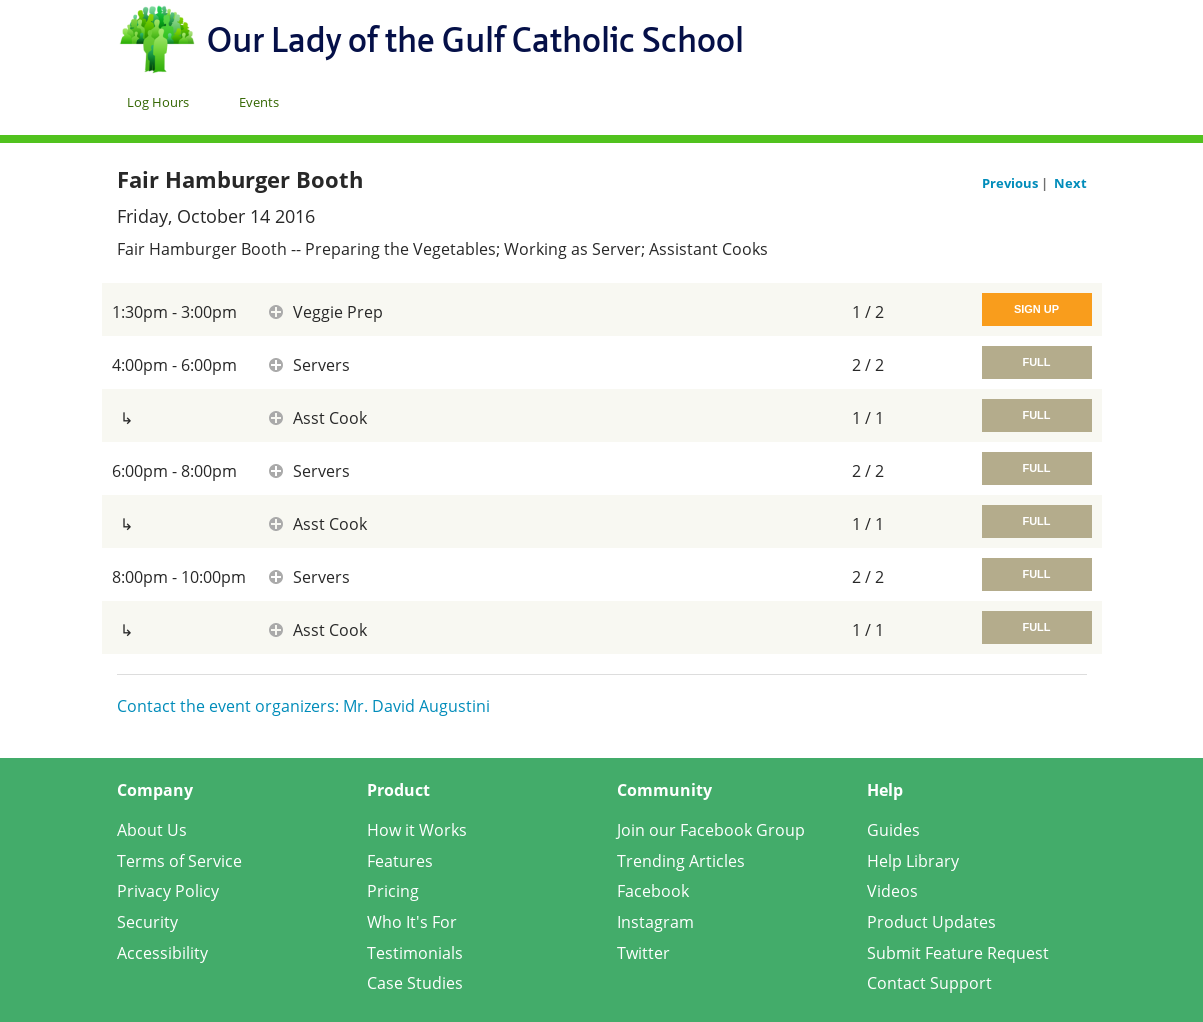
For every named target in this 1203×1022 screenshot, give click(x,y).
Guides (893, 830)
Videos (892, 891)
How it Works (417, 830)
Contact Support (929, 983)
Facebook (653, 891)
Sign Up (1036, 309)
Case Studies (415, 983)
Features (400, 861)
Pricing (393, 891)
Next (1070, 183)
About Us (152, 830)
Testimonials (415, 953)
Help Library (913, 861)
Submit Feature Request (958, 953)
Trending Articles (681, 861)
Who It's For (412, 922)
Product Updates (931, 922)
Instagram (655, 922)
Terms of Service (179, 861)
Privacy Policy (168, 891)
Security (147, 922)
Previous (1011, 183)
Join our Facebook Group (711, 830)
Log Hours (158, 102)
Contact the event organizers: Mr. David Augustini (303, 706)
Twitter (643, 953)
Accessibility (162, 953)
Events (259, 102)
